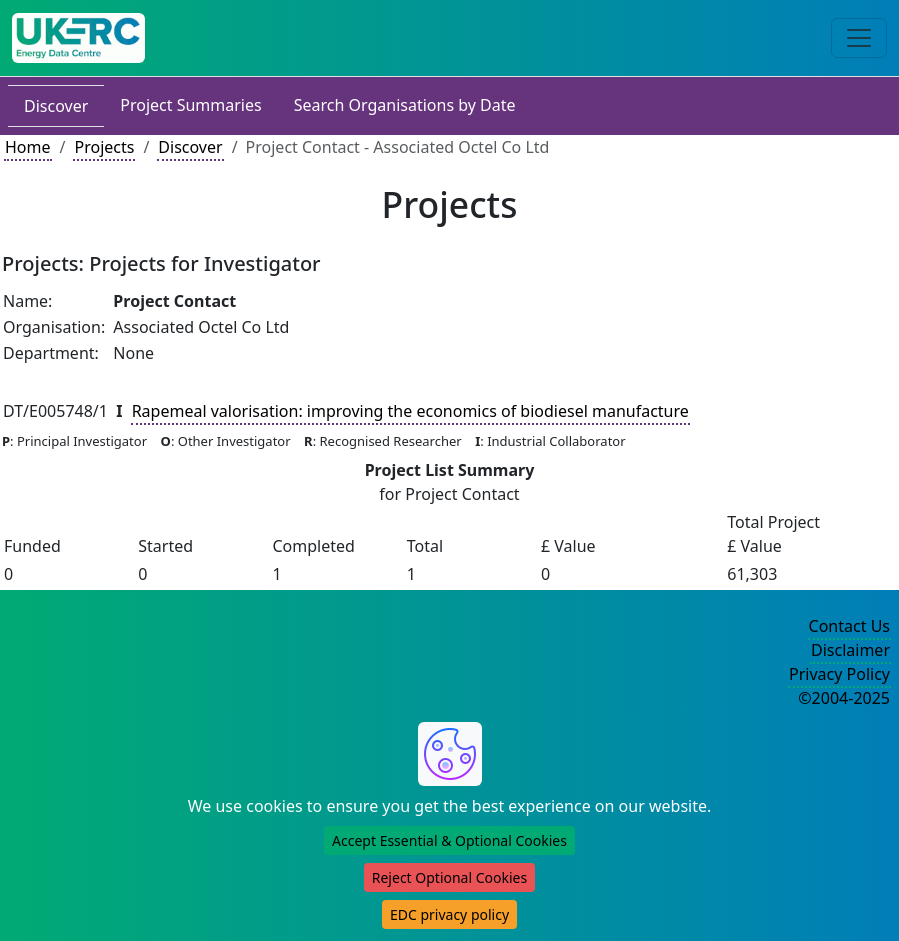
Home (28, 147)
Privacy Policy (839, 674)
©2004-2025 (844, 698)
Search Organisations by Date (405, 105)
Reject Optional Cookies (449, 877)
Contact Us (849, 626)
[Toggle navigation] (859, 38)
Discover (56, 106)
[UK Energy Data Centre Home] (78, 38)
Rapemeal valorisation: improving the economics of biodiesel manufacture (410, 411)
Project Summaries (190, 105)
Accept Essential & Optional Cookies (449, 840)
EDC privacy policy (449, 914)
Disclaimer (850, 650)
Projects (104, 147)
